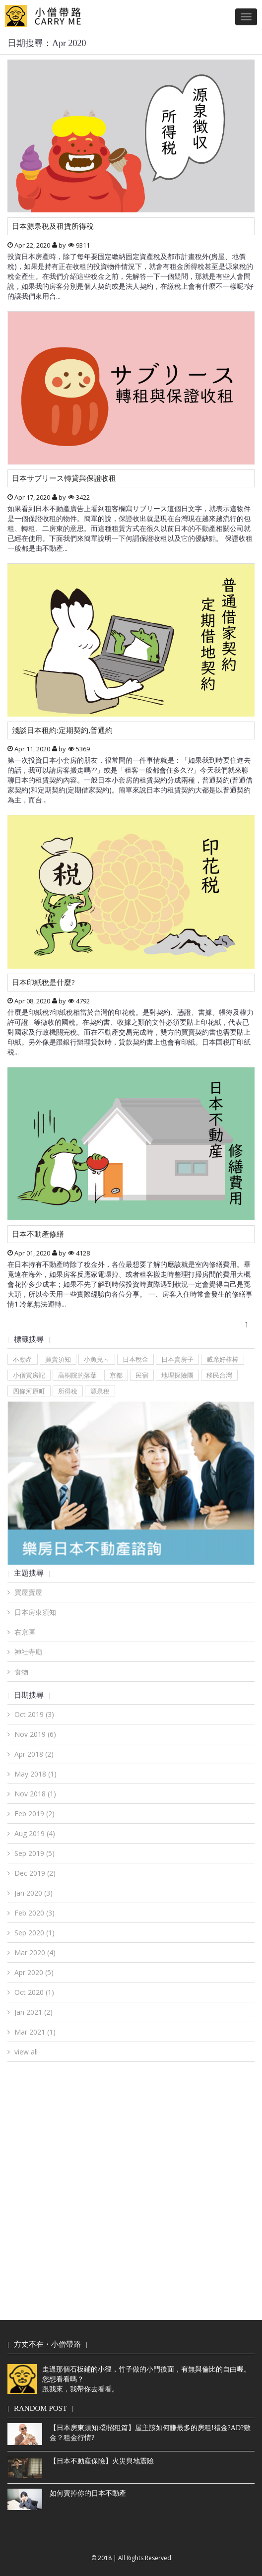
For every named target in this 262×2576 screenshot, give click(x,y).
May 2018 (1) (35, 1774)
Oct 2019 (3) (34, 1714)
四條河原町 (29, 1391)
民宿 (141, 1375)
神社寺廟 (28, 1651)
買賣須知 (58, 1359)
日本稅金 (135, 1359)
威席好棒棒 (222, 1359)
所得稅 (67, 1391)
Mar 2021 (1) (35, 2032)
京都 (116, 1375)
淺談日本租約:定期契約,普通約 (62, 730)
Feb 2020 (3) (34, 1912)
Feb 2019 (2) (34, 1813)
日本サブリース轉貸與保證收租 (64, 478)
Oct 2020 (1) (34, 1992)
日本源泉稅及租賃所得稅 (53, 226)
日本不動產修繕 (38, 1234)
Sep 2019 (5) (34, 1853)
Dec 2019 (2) (35, 1873)
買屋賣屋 (28, 1592)
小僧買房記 (29, 1375)
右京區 (24, 1632)
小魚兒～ (97, 1359)
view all (26, 2051)
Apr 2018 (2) (34, 1754)
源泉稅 (100, 1391)
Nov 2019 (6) (35, 1734)
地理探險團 (177, 1375)
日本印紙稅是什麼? (43, 983)
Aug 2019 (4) (34, 1833)
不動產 (22, 1359)
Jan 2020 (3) (33, 1893)
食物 (21, 1671)
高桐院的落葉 (77, 1375)
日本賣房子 (177, 1359)
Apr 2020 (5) (34, 1972)
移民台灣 (219, 1375)
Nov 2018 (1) (35, 1793)
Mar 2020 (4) (35, 1952)
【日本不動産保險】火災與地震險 (102, 2461)
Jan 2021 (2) (33, 2012)
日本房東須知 (35, 1612)
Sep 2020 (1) (34, 1932)
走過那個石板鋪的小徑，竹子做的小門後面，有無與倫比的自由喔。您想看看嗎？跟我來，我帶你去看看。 (129, 2379)
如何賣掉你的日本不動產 (88, 2493)
